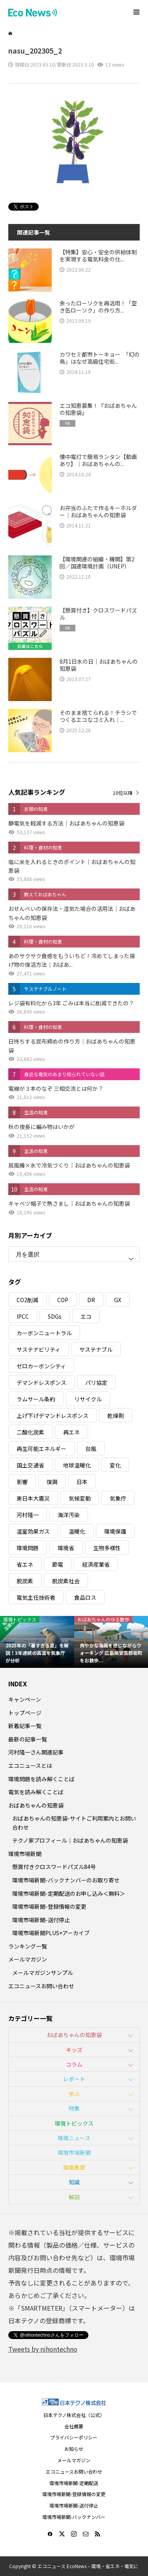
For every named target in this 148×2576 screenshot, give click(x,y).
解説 (74, 2197)
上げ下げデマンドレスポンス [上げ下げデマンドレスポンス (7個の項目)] (52, 1415)
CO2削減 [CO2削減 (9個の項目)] (27, 1300)
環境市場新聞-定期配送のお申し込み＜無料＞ (68, 1893)
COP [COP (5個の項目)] (62, 1300)
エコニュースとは (30, 1765)
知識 (74, 2182)
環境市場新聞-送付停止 (41, 1920)
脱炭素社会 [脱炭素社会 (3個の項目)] (66, 1581)
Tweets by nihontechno (42, 2349)
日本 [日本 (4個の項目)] (82, 1482)
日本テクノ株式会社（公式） (74, 2414)
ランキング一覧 (27, 1946)
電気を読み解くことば (36, 1792)
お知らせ (73, 2448)
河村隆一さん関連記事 (36, 1752)
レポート (74, 2079)
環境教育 (74, 2167)
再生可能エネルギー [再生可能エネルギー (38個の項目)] (41, 1449)
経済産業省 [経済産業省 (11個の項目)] (96, 1564)
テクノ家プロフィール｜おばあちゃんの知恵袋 (70, 1840)
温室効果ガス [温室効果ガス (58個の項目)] (33, 1531)
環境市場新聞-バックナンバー (73, 2516)
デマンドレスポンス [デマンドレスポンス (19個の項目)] (41, 1382)
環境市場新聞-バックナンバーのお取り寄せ (66, 1880)
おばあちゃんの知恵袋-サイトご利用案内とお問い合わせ (74, 1822)
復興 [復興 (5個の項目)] (52, 1482)
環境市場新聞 (24, 1854)
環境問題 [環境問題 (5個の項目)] (28, 1548)
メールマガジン (27, 1959)
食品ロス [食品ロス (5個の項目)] (85, 1597)
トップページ (24, 1713)
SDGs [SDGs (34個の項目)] (55, 1316)
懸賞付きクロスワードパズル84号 (54, 1867)
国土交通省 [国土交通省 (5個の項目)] (30, 1465)
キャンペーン (24, 1699)
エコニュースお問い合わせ (41, 1986)
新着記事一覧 (24, 1726)
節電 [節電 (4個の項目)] (57, 1564)
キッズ (74, 2050)
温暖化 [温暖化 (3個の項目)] (77, 1531)
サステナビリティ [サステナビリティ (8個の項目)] (38, 1349)
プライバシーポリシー (73, 2437)
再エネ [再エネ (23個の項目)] (71, 1432)
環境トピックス (74, 2123)
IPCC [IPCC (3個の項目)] (23, 1316)
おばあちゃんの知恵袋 (36, 1805)
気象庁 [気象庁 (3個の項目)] (118, 1498)
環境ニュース (74, 2138)
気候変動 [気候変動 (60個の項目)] (80, 1498)
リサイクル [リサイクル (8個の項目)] (88, 1399)
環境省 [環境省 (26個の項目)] (66, 1548)
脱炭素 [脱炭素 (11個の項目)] (25, 1581)
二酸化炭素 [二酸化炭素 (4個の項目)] (30, 1432)
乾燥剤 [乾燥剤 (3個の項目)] (115, 1415)
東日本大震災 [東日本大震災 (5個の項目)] (33, 1498)
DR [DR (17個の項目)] (91, 1300)
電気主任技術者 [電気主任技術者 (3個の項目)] (36, 1597)
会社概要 (73, 2426)
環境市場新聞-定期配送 (73, 2483)
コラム (74, 2064)
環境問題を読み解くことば (41, 1779)
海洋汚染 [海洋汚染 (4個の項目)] (69, 1515)
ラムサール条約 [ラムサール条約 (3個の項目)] (36, 1399)
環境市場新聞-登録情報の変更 (49, 1906)
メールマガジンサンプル (42, 1972)
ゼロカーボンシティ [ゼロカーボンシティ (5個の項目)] (41, 1366)
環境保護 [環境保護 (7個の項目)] (115, 1531)
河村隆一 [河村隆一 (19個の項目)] (28, 1515)
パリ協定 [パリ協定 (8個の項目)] (96, 1382)
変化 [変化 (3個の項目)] (115, 1465)
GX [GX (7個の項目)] (117, 1300)
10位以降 (123, 792)
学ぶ (74, 2094)
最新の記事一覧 (27, 1739)
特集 (74, 2108)
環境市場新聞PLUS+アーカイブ (51, 1933)
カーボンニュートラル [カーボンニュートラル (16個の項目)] (44, 1333)
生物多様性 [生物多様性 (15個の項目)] (107, 1548)
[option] (37, 1642)
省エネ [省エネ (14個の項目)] (25, 1564)
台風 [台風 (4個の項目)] (90, 1449)
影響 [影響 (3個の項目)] (22, 1482)
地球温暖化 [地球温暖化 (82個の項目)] (77, 1465)
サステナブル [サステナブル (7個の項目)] (95, 1349)
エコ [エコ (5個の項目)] (86, 1316)
